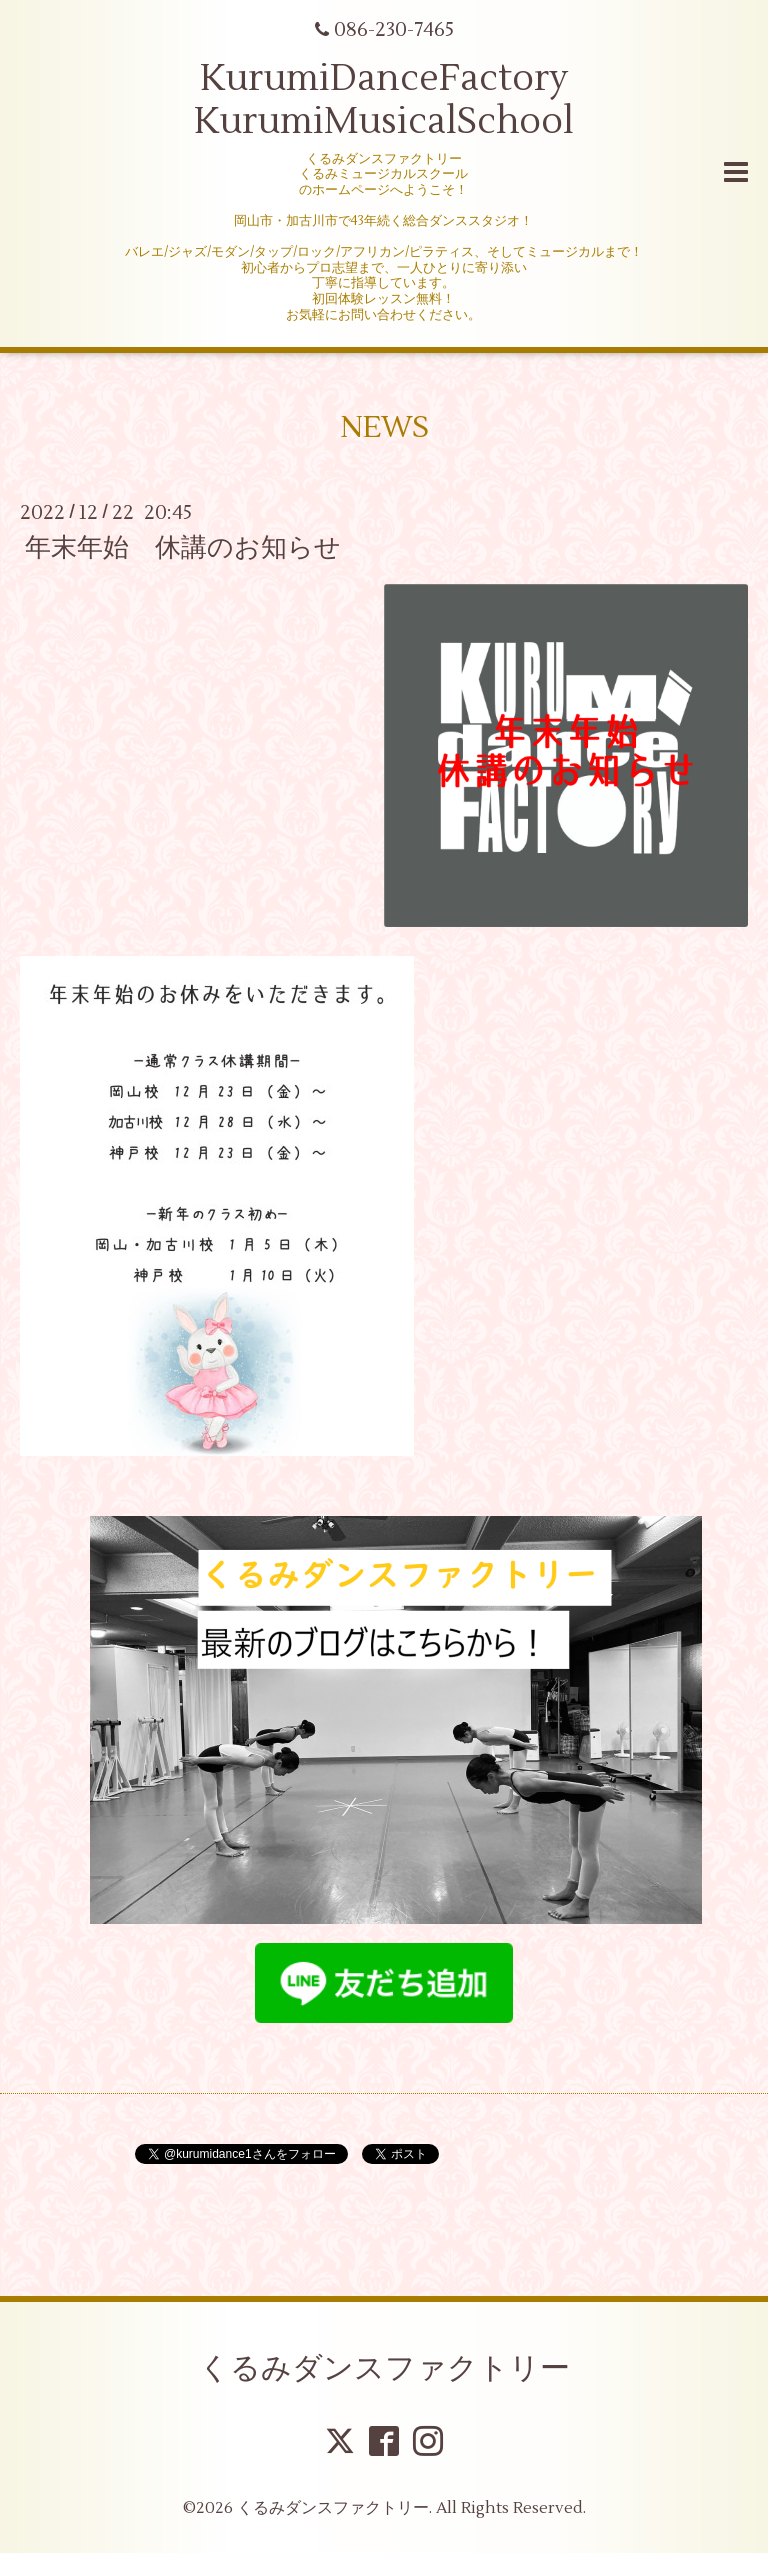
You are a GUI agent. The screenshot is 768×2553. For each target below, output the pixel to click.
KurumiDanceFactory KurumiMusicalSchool (384, 100)
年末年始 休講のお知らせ (183, 548)
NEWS (384, 427)
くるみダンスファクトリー (384, 2368)
